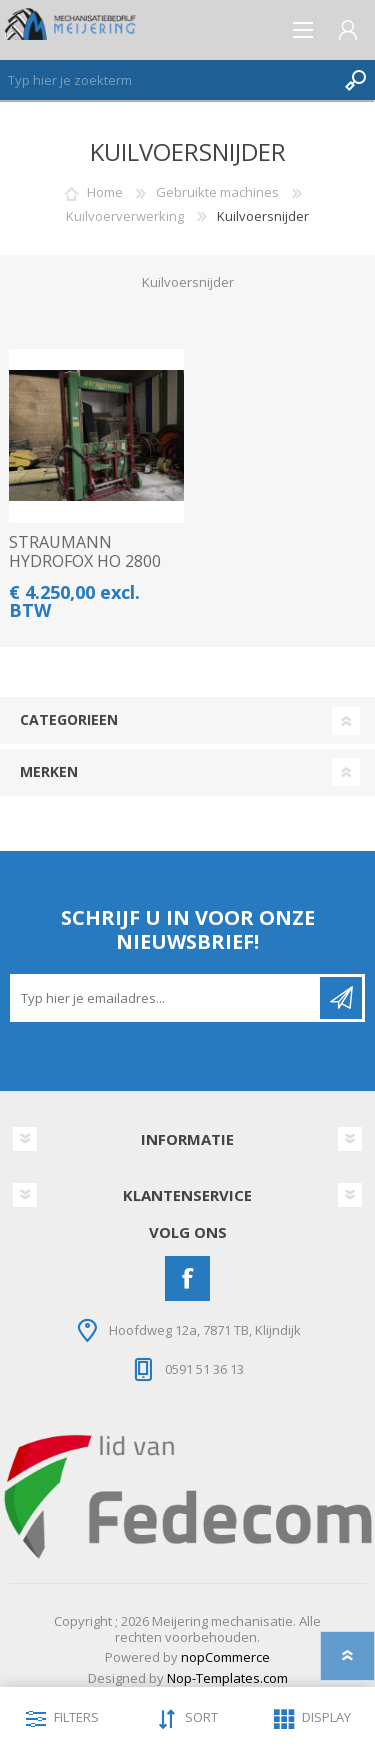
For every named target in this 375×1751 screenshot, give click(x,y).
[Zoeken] (167, 80)
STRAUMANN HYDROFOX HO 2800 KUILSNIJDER (85, 562)
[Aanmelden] (166, 998)
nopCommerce (225, 1657)
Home (105, 192)
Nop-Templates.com (227, 1678)
